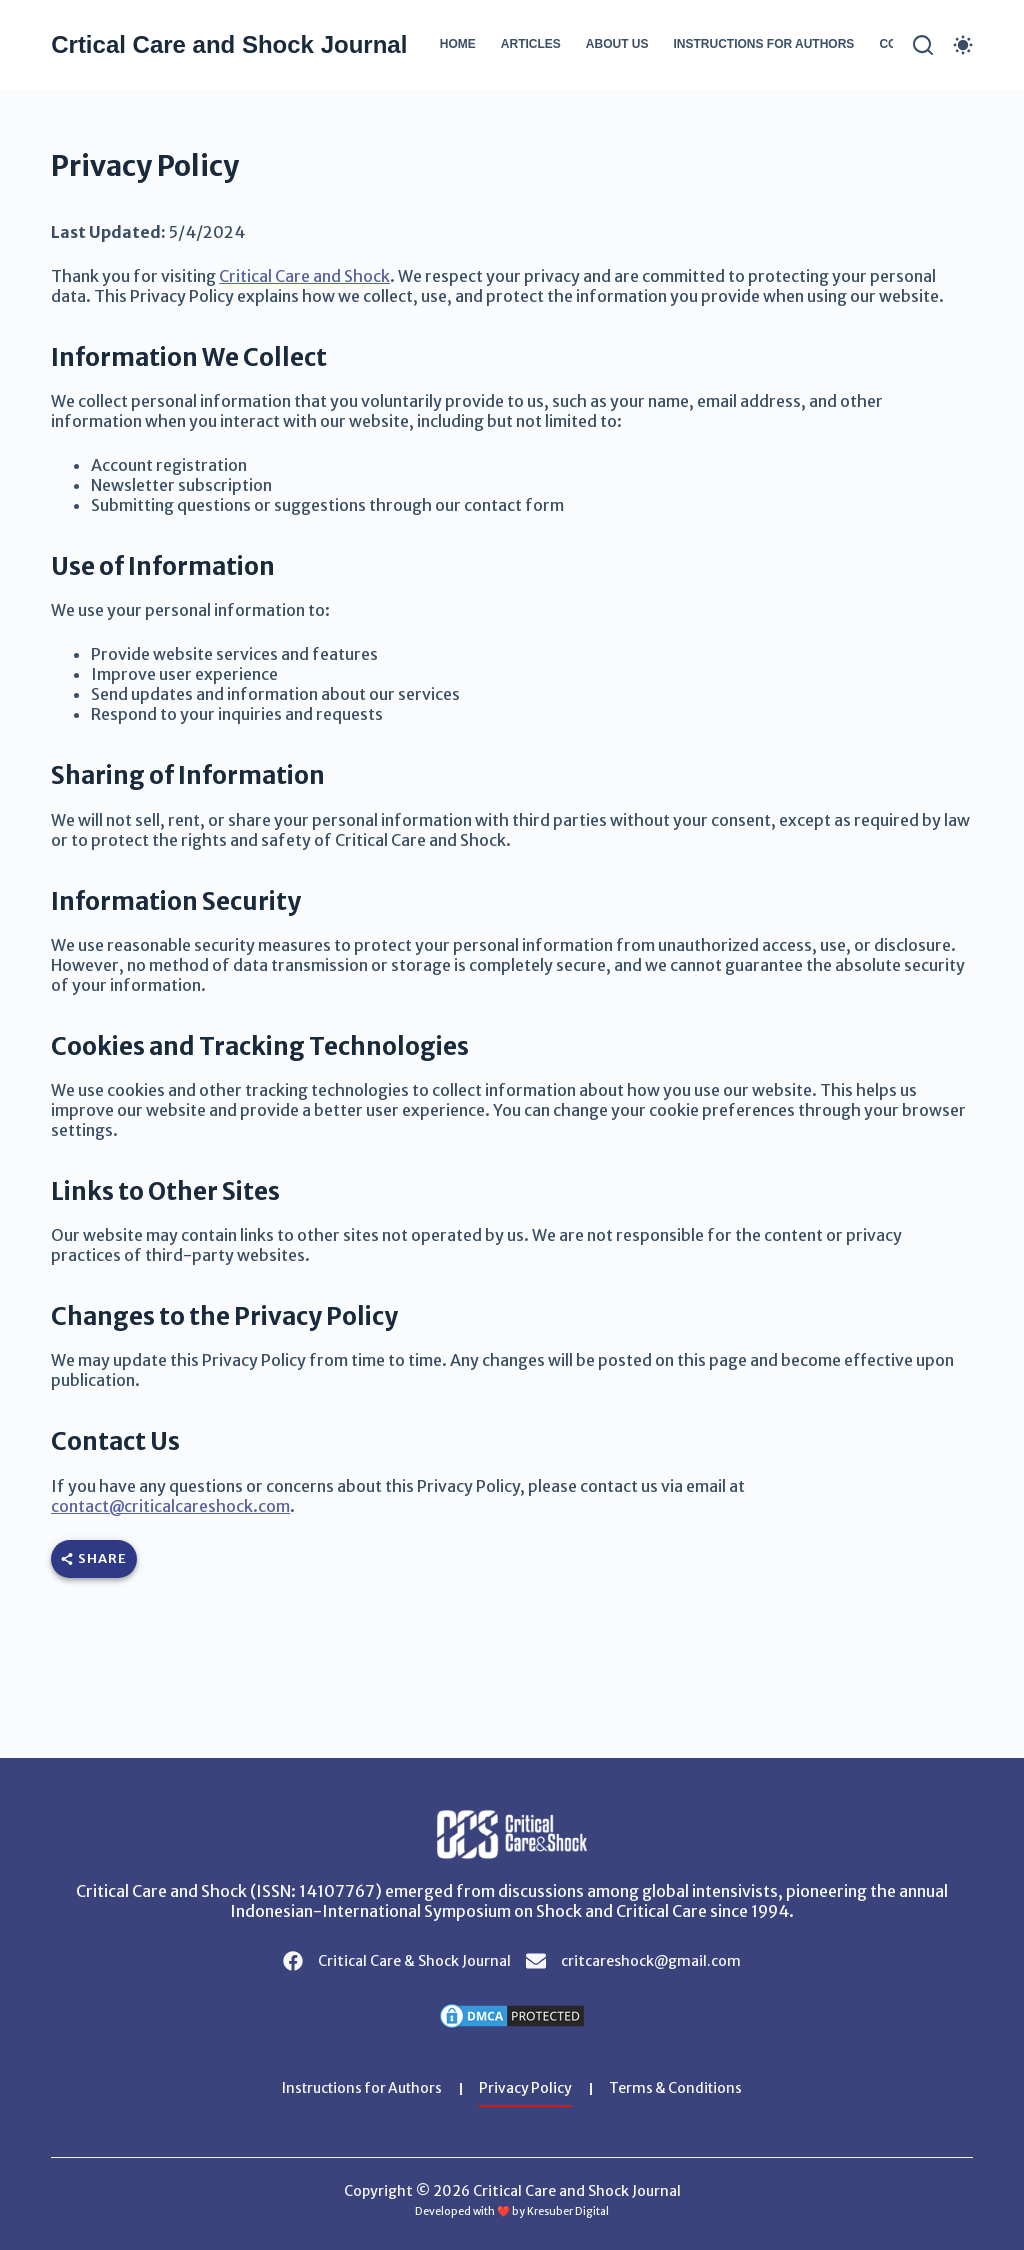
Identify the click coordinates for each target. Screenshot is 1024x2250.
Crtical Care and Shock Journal (229, 44)
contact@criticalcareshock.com (170, 1506)
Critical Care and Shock (304, 276)
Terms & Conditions (680, 2089)
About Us (617, 44)
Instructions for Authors (763, 44)
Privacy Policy (528, 2089)
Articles (531, 44)
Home (458, 44)
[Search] (923, 45)
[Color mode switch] (963, 45)
